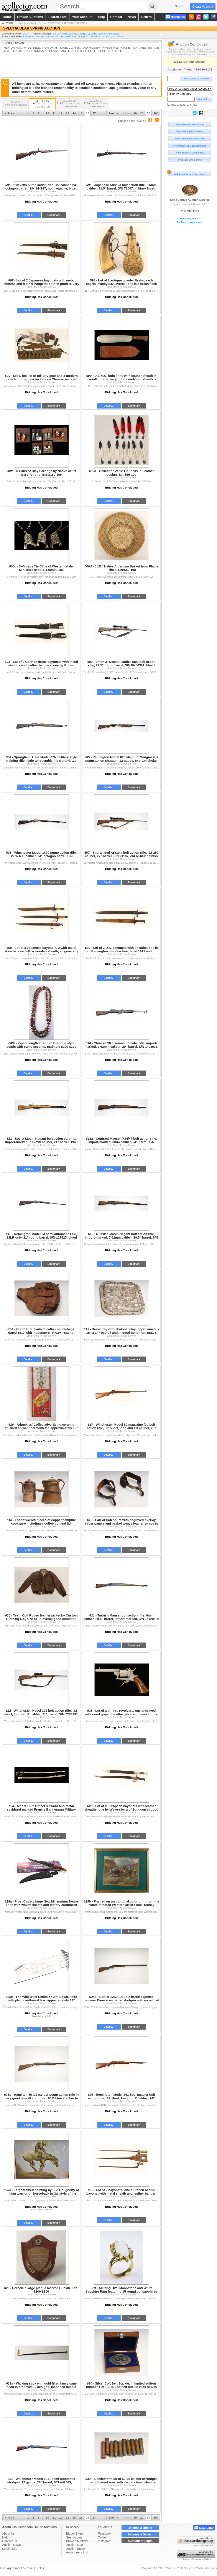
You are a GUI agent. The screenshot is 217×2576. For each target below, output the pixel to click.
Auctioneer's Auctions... (190, 222)
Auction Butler (75, 2548)
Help (5, 2537)
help (101, 17)
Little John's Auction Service (190, 192)
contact (116, 17)
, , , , (86, 33)
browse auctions (30, 17)
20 (141, 113)
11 (54, 113)
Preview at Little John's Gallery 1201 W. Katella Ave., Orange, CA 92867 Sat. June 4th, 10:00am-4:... (74, 36)
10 (135, 113)
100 (156, 113)
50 (148, 113)
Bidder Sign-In (75, 2533)
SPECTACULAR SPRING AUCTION (68, 23)
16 (87, 113)
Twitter (102, 2537)
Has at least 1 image (182, 104)
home (7, 17)
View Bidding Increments (190, 131)
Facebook (104, 2533)
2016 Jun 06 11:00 (69, 104)
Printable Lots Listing (190, 160)
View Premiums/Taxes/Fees (190, 138)
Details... (28, 215)
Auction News (11, 2545)
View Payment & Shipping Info (189, 145)
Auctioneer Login (140, 2541)
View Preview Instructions (190, 124)
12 (60, 113)
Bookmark (54, 215)
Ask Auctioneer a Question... (186, 173)
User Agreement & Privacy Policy (22, 2568)
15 (80, 113)
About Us (8, 2533)
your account (82, 17)
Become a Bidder (140, 2528)
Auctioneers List (77, 2552)
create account (202, 6)
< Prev (9, 113)
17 (94, 113)
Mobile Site (9, 2548)
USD (25, 33)
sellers (146, 17)
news (132, 17)
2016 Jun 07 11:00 (96, 104)
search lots (57, 17)
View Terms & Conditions (190, 152)
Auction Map (74, 2545)
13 (67, 113)
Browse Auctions (77, 2541)
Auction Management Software (198, 2559)
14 (74, 113)
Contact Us (9, 2541)
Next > (113, 113)
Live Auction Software (202, 2545)
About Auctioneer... (189, 218)
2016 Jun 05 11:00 (42, 104)
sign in (179, 6)
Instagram (104, 2541)
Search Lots (74, 2537)
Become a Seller (139, 2534)
